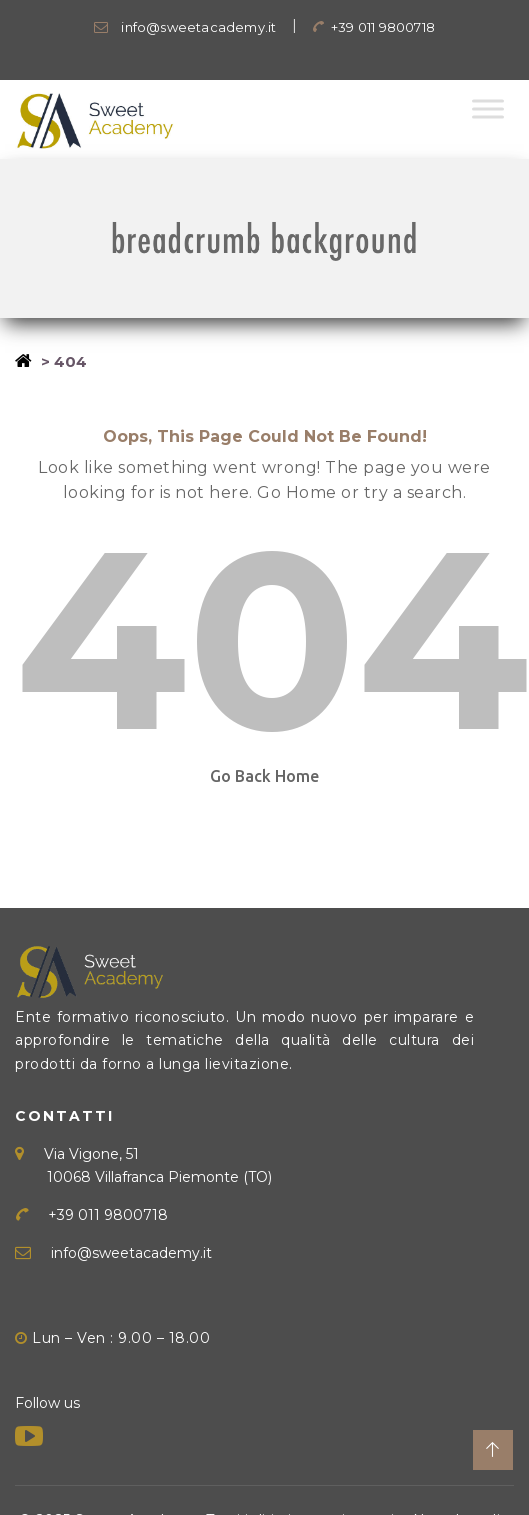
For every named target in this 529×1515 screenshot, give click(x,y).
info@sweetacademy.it (185, 27)
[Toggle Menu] (488, 108)
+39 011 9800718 (373, 27)
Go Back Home (264, 776)
